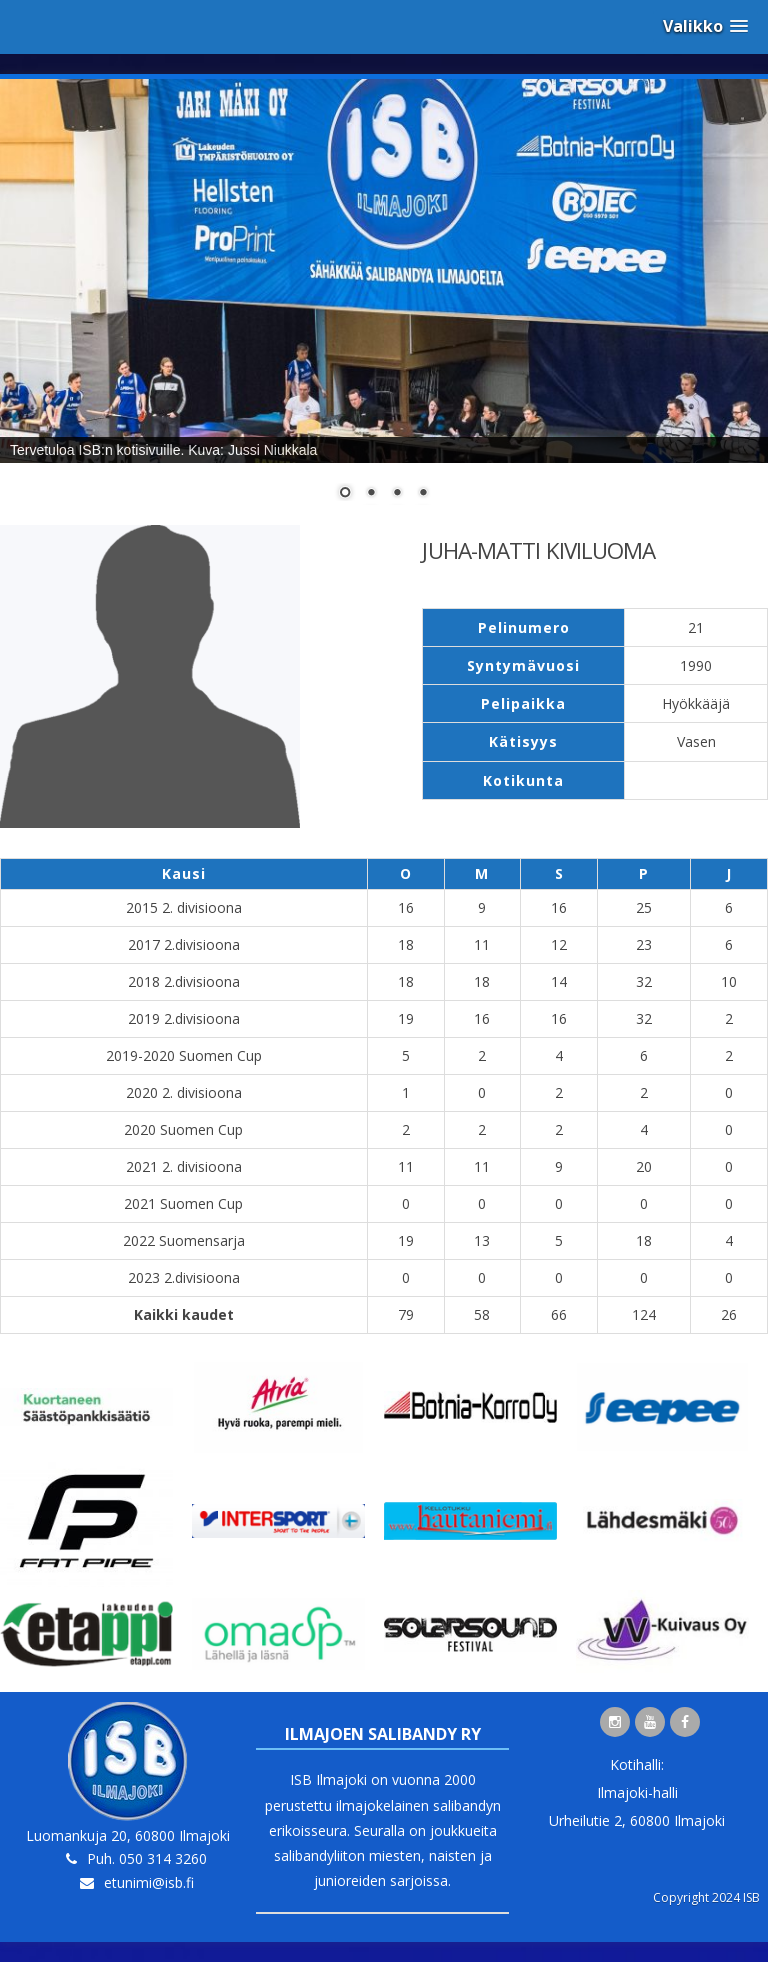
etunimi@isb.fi (149, 1882)
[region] (384, 302)
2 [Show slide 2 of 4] (371, 494)
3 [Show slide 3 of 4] (397, 494)
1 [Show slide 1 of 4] (345, 494)
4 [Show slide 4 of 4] (423, 494)
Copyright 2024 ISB (706, 1897)
